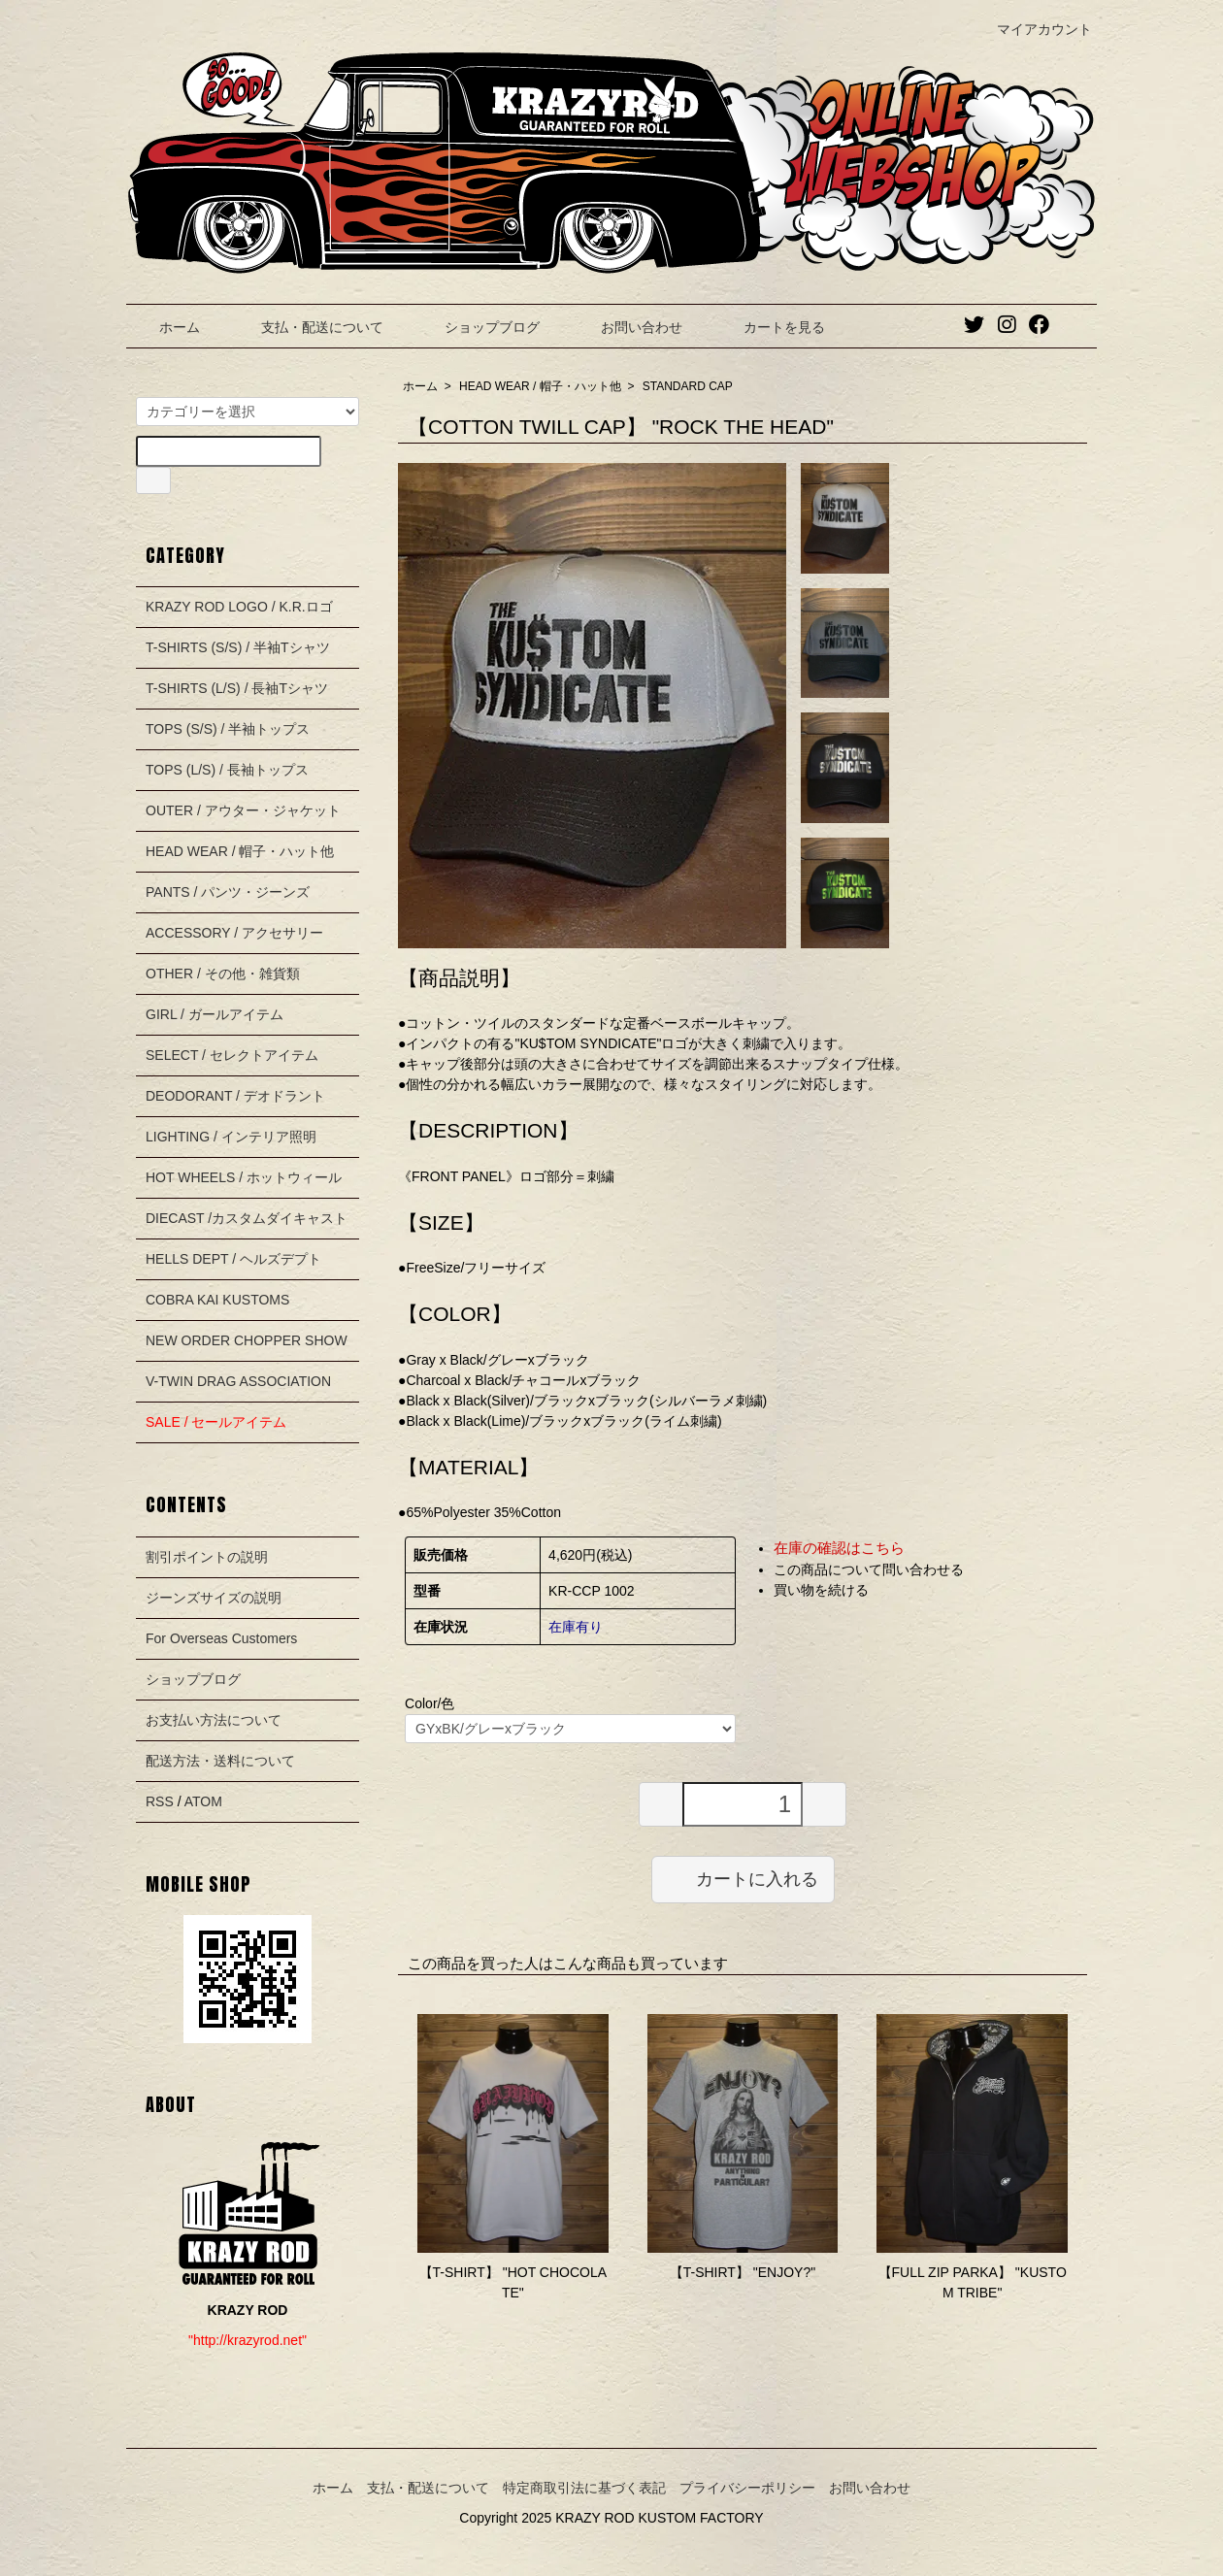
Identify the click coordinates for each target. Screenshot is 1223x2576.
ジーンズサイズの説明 (213, 1597)
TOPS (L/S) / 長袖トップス (227, 769)
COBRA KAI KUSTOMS (217, 1299)
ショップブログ (478, 327)
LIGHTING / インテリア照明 (231, 1136)
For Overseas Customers (221, 1638)
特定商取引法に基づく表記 (584, 2487)
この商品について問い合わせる (869, 1569)
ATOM (203, 1801)
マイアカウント (1034, 29)
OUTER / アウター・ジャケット (243, 810)
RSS (160, 1801)
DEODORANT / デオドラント (235, 1096)
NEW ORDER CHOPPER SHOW (246, 1340)
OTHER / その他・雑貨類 (223, 973)
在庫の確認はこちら (839, 1547)
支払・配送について (308, 327)
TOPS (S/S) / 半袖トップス (228, 729)
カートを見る (770, 327)
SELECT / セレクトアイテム (232, 1055)
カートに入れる (743, 1878)
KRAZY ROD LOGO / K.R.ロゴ (239, 606)
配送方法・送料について (220, 1760)
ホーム (165, 327)
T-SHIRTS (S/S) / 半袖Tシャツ (238, 647)
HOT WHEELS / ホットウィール (244, 1177)
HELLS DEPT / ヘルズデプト (233, 1259)
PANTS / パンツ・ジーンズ (228, 892)
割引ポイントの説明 (207, 1557)
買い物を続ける (821, 1590)
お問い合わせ (627, 327)
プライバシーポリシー (747, 2487)
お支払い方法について (213, 1720)
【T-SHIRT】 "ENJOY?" (742, 2272)
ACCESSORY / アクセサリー (234, 933)
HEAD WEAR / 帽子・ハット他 (540, 386)
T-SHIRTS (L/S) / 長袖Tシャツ (237, 688)
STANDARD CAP (688, 386)
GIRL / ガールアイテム (214, 1014)
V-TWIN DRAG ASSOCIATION (238, 1381)
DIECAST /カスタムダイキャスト (246, 1218)
